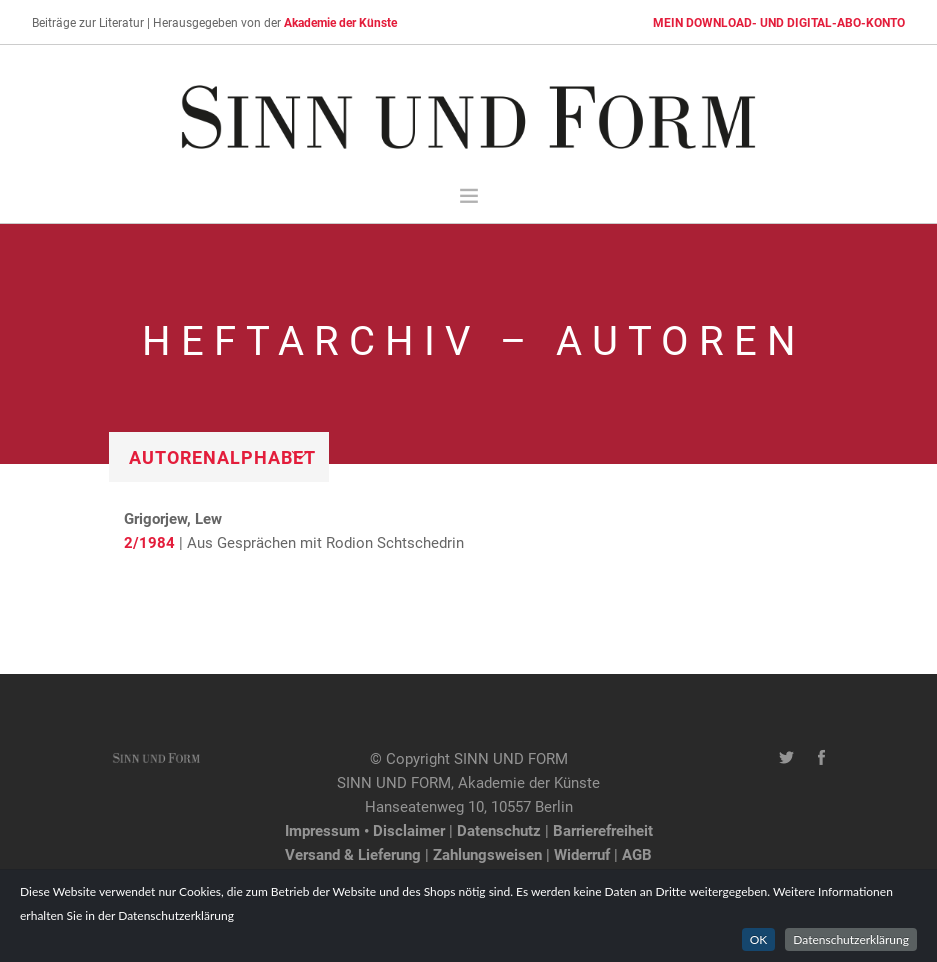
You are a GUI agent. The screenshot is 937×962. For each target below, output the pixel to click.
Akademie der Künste (340, 22)
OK (759, 939)
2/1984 (149, 542)
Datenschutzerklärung (851, 939)
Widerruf (582, 854)
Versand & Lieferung (353, 854)
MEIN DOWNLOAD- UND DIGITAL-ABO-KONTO (779, 22)
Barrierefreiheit (603, 830)
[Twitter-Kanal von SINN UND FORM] (786, 758)
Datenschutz (499, 830)
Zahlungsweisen (487, 854)
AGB (637, 854)
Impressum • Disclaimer (365, 830)
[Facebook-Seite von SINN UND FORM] (821, 758)
